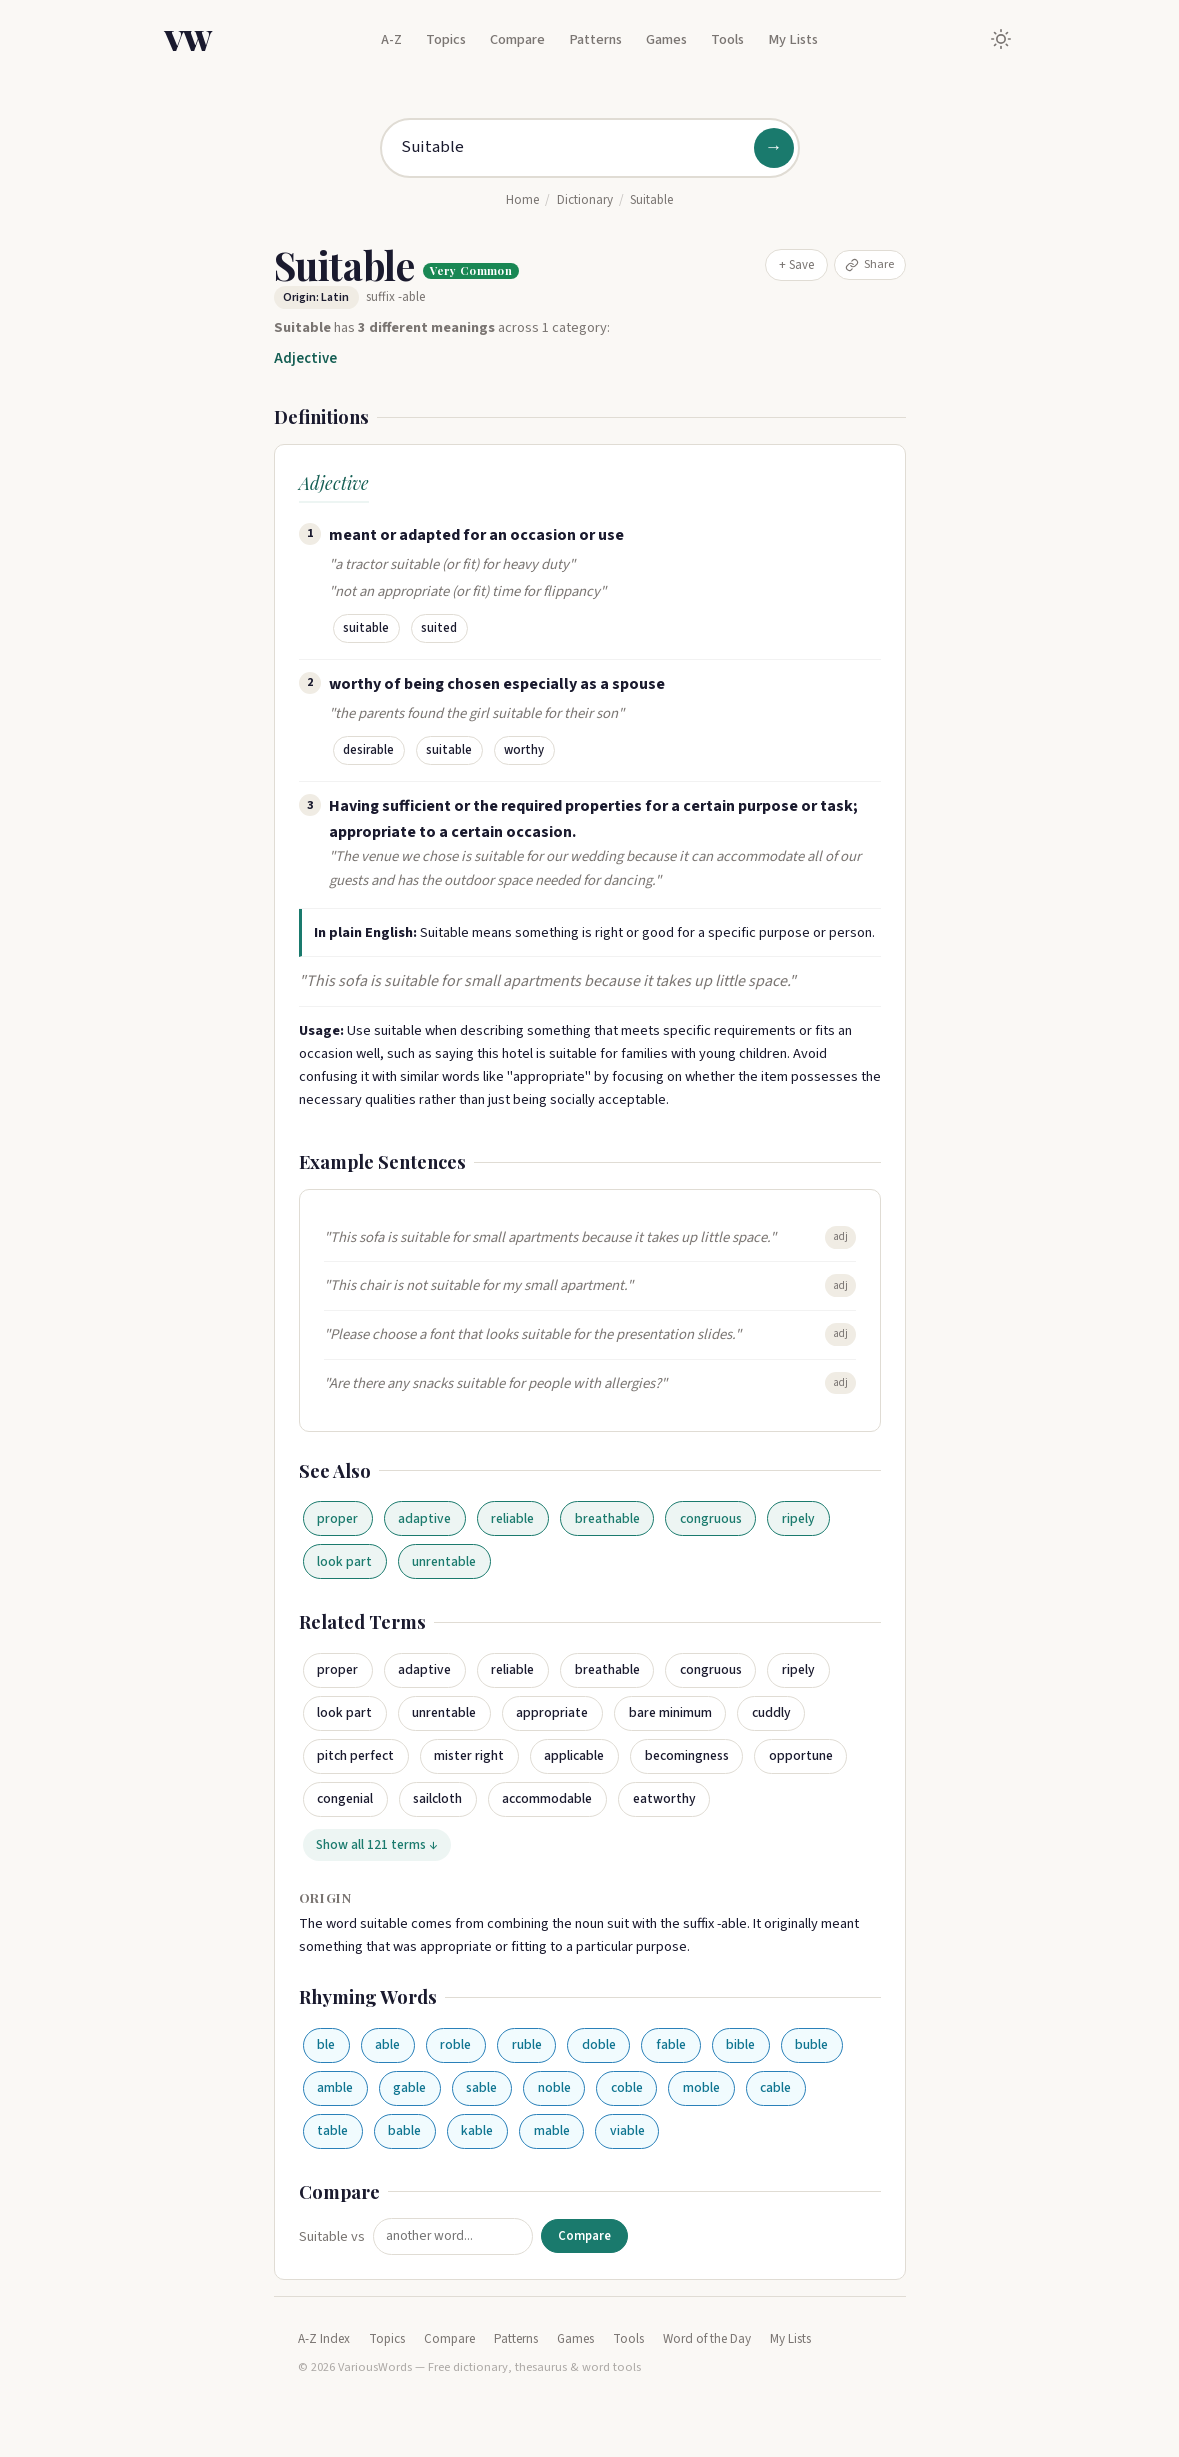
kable (477, 2130)
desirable (368, 750)
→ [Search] (774, 147)
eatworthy (664, 1798)
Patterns (595, 39)
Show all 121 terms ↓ (376, 1844)
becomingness (687, 1755)
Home (522, 200)
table (332, 2130)
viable (627, 2130)
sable (481, 2087)
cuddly (771, 1712)
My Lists (793, 39)
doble (599, 2044)
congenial (345, 1798)
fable (671, 2044)
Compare (517, 39)
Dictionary (585, 200)
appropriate (552, 1712)
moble (701, 2087)
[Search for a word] (590, 148)
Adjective (305, 358)
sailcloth (437, 1798)
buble (811, 2044)
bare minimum (670, 1712)
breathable (607, 1518)
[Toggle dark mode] (1001, 39)
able (387, 2044)
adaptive (424, 1518)
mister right (469, 1755)
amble (335, 2087)
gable (409, 2087)
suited (439, 628)
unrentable (444, 1561)
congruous (711, 1518)
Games (666, 39)
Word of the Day (707, 2339)
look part (344, 1561)
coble (627, 2087)
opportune (801, 1755)
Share (869, 264)
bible (740, 2044)
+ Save (796, 265)
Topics (446, 39)
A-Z (391, 39)
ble (326, 2044)
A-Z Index (324, 2339)
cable (775, 2087)
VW (188, 39)
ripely (798, 1518)
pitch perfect (355, 1755)
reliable (512, 1518)
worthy (524, 750)
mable (552, 2130)
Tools (727, 39)
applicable (574, 1755)
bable (404, 2130)
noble (554, 2087)
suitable (366, 628)
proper (337, 1518)
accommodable (547, 1798)
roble (455, 2044)
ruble (527, 2044)
